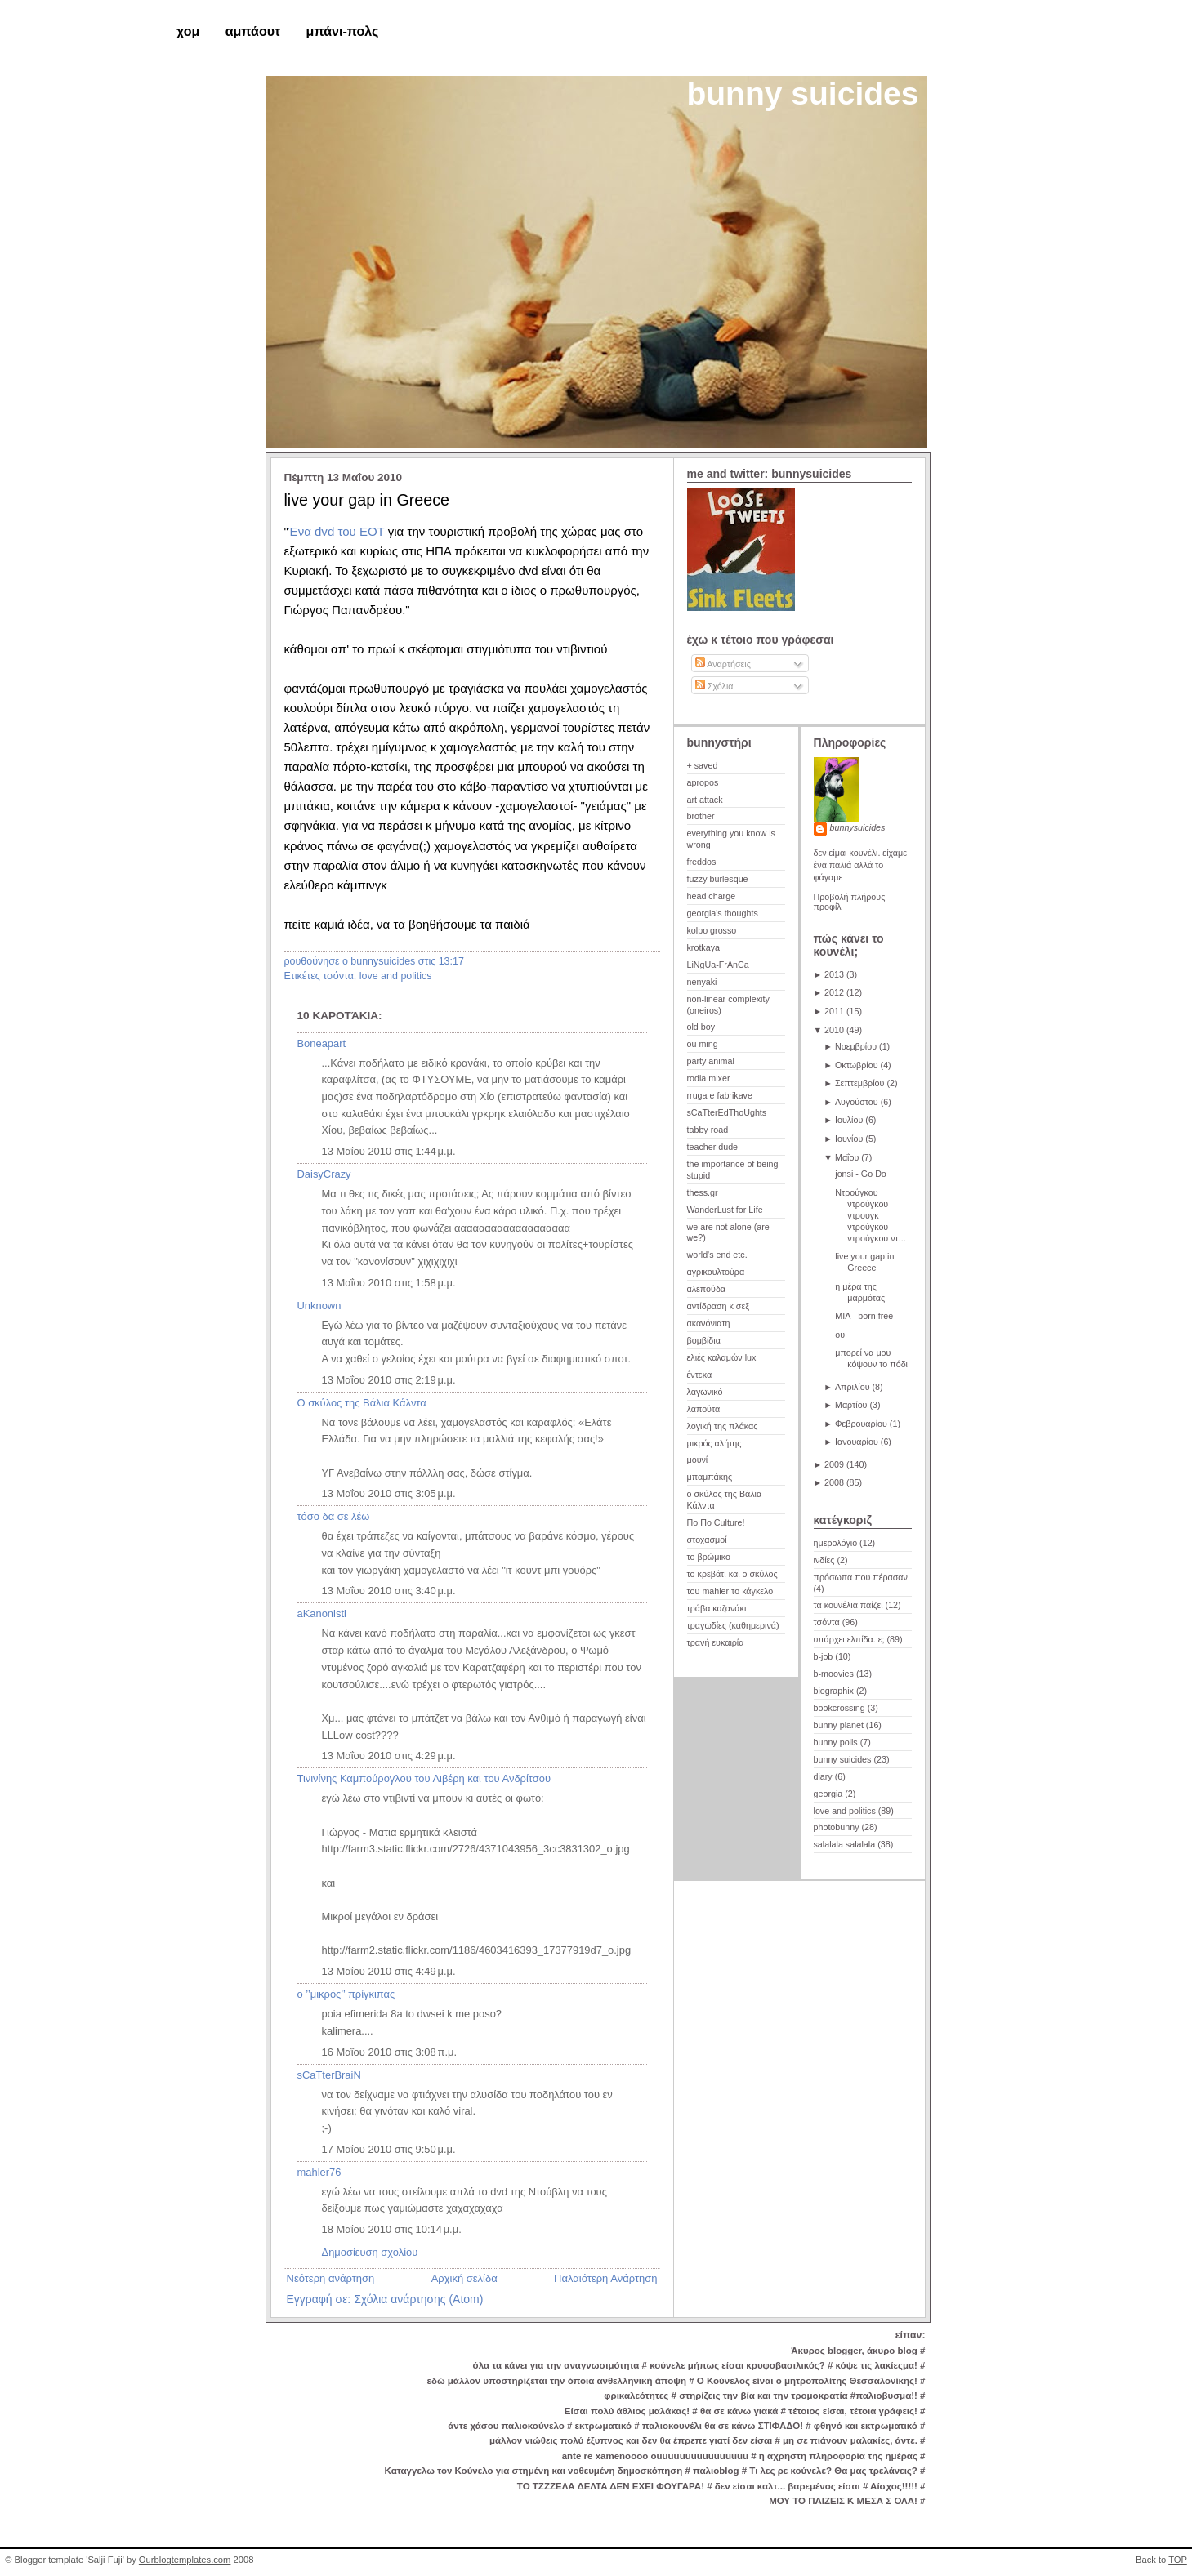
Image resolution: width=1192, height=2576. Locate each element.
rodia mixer (708, 1078)
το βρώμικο (708, 1557)
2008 (834, 1482)
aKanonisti (321, 1613)
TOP (1177, 2560)
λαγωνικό (705, 1392)
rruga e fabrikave (719, 1095)
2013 (834, 974)
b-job (823, 1656)
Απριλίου (852, 1387)
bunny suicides (802, 93)
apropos (703, 782)
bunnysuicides (858, 827)
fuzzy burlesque (717, 879)
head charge (711, 896)
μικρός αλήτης (714, 1443)
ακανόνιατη (708, 1323)
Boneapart (321, 1043)
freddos (702, 862)
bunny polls (836, 1742)
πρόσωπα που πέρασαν (861, 1577)
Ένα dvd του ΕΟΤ (336, 531)
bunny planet (839, 1725)
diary (823, 1776)
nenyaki (702, 982)
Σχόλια (714, 686)
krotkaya (704, 947)
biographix (834, 1691)
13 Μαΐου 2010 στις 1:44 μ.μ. (389, 1151)
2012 (834, 992)
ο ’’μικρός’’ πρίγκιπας (346, 1994)
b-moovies (834, 1673)
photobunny (836, 1827)
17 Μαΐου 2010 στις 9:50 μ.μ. (389, 2149)
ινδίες (824, 1560)
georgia (828, 1793)
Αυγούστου (856, 1102)
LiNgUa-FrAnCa (718, 964)
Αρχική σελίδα (464, 2278)
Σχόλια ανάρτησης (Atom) (418, 2299)
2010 (834, 1030)
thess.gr (702, 1192)
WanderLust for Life (725, 1209)
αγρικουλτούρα (716, 1272)
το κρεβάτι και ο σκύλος (732, 1574)
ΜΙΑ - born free (864, 1316)
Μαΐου (847, 1157)
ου (840, 1334)
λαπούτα (704, 1409)
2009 (834, 1464)
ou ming (702, 1044)
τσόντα (338, 976)
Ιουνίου (849, 1138)
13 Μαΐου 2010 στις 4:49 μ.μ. (389, 1971)
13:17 (451, 961)
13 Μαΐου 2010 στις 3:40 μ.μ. (389, 1590)
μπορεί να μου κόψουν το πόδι (871, 1358)
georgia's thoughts (722, 913)
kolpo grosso (712, 930)
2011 (834, 1011)
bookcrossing (839, 1708)
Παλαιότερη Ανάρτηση (605, 2278)
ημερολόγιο (836, 1543)
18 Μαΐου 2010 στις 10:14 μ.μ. (392, 2229)
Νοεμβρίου (856, 1046)
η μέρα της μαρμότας (860, 1292)
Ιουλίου (849, 1120)
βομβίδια (704, 1340)
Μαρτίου (851, 1405)
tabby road (708, 1129)
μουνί (697, 1459)
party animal (710, 1061)
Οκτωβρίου (856, 1065)
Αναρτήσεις (723, 664)
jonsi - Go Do (860, 1174)
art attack (705, 799)
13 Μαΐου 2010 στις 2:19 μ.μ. (389, 1380)
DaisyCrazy (324, 1174)
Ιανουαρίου (856, 1441)
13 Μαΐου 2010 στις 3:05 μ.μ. (389, 1493)
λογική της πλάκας (722, 1426)
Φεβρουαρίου (861, 1423)
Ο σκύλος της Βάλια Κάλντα (361, 1403)
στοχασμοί (707, 1539)
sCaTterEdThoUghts (727, 1112)
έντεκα (699, 1374)
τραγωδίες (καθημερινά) (733, 1625)
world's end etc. (717, 1254)
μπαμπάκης (710, 1477)
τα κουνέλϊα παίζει (848, 1605)
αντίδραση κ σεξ (718, 1306)
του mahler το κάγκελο (730, 1591)
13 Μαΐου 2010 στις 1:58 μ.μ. (389, 1283)
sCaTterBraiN (329, 2075)
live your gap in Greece (366, 500)
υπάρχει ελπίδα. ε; (849, 1639)
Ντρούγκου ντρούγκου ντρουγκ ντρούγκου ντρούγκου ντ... (870, 1215)
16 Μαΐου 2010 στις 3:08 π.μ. (390, 2052)
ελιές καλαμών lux (722, 1357)
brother (701, 816)
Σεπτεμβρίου (859, 1083)
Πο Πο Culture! (716, 1522)
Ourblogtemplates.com (185, 2560)
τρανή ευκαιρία (715, 1642)
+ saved (702, 765)
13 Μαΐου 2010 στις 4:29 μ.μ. (389, 1755)
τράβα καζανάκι (717, 1608)
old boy (701, 1027)
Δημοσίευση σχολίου (370, 2252)
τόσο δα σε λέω (333, 1516)
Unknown (319, 1305)
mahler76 (319, 2172)
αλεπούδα (706, 1289)
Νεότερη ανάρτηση (331, 2278)
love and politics (395, 976)
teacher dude (713, 1147)
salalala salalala (845, 1844)
